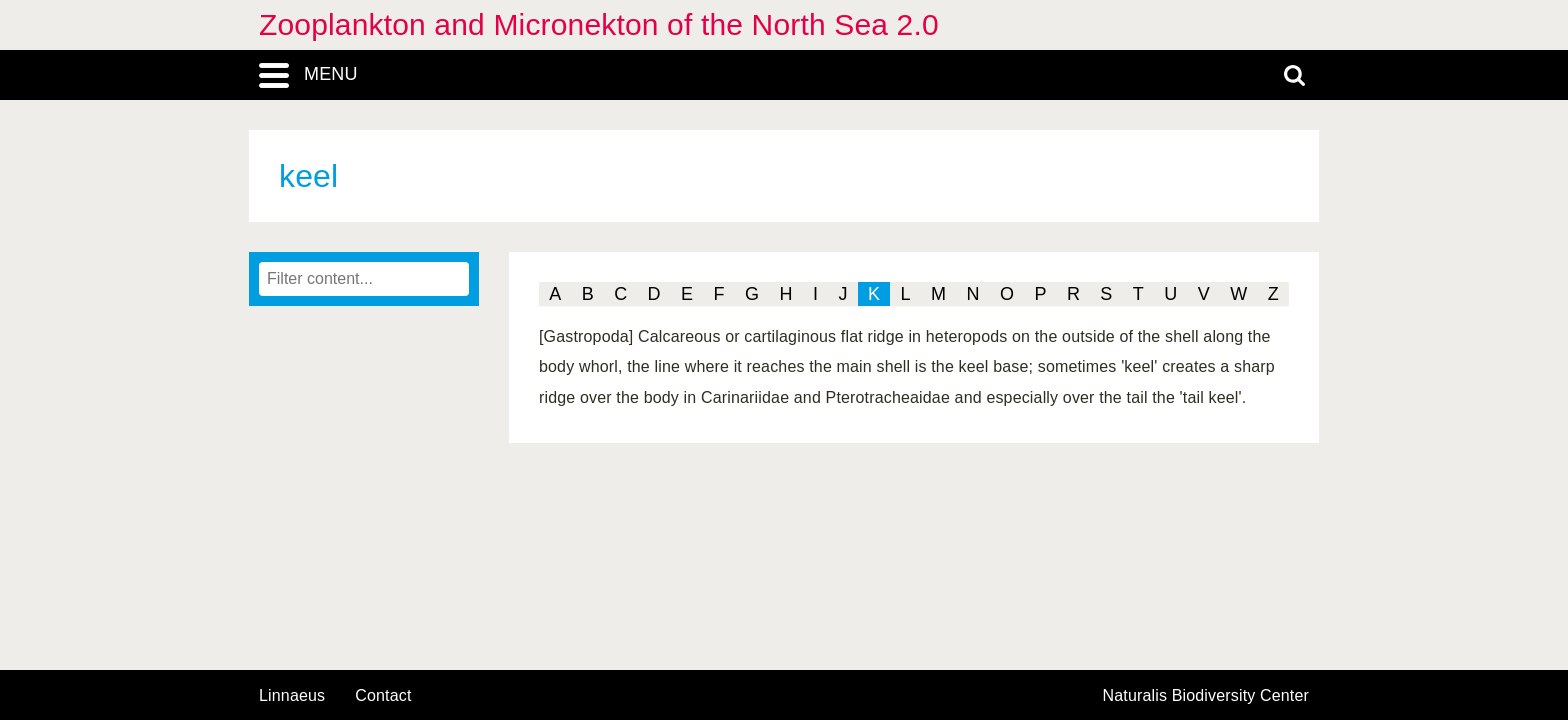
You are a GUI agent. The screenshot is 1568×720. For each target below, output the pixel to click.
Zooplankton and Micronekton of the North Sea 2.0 (599, 24)
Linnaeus (292, 696)
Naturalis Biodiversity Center (1206, 696)
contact (383, 695)
